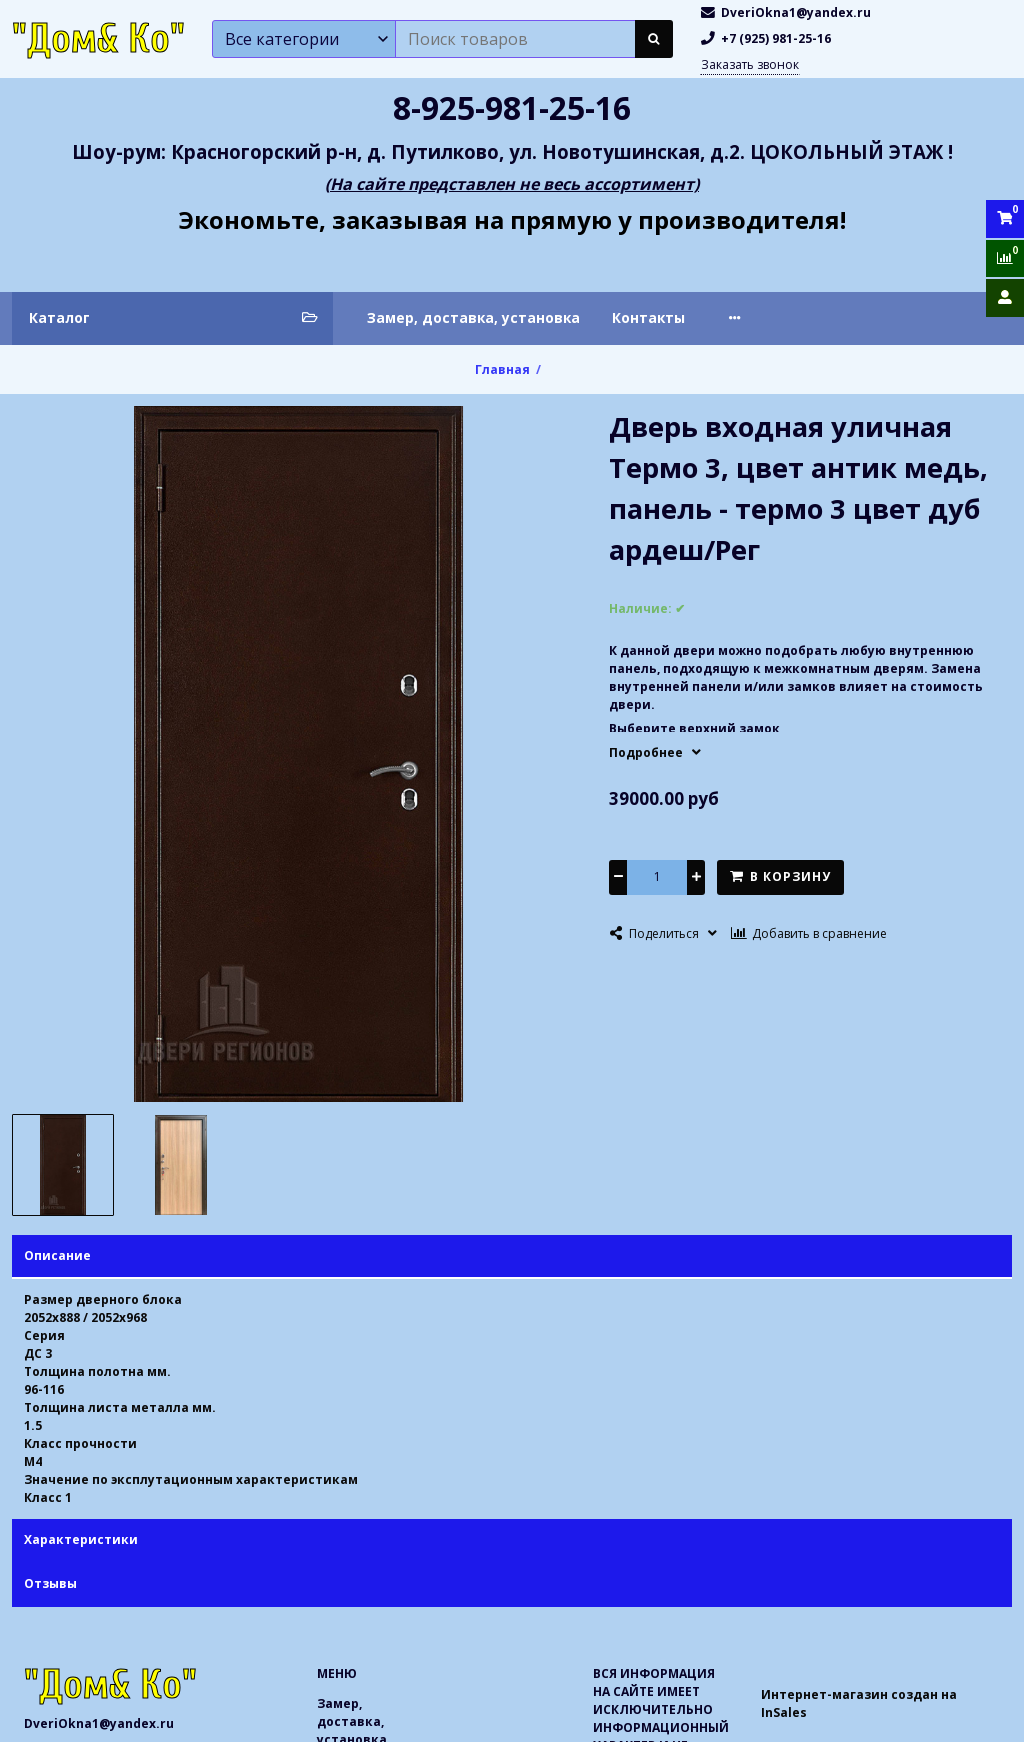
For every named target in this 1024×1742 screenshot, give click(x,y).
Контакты (648, 317)
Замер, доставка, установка (473, 317)
